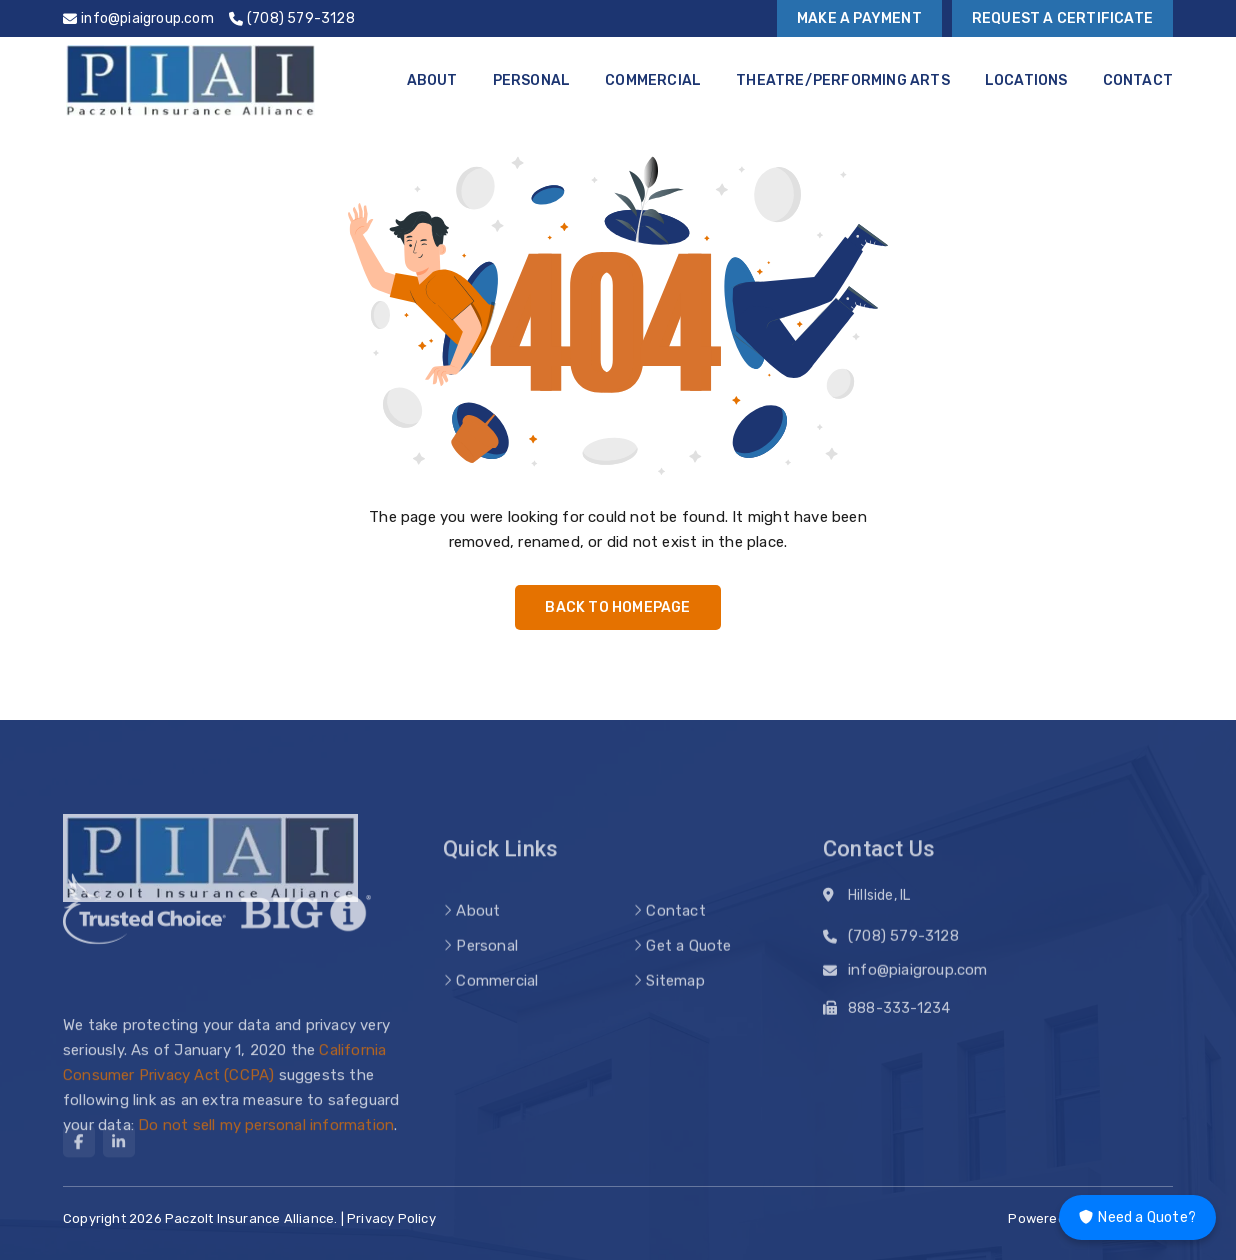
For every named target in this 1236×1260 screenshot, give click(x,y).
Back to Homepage (617, 607)
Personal (532, 80)
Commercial (653, 80)
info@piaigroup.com (918, 974)
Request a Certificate (1062, 18)
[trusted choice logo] (144, 928)
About (432, 80)
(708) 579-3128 (903, 940)
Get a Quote (688, 963)
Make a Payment (859, 18)
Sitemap (675, 998)
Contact (1138, 80)
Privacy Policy (391, 1218)
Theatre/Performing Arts (843, 80)
